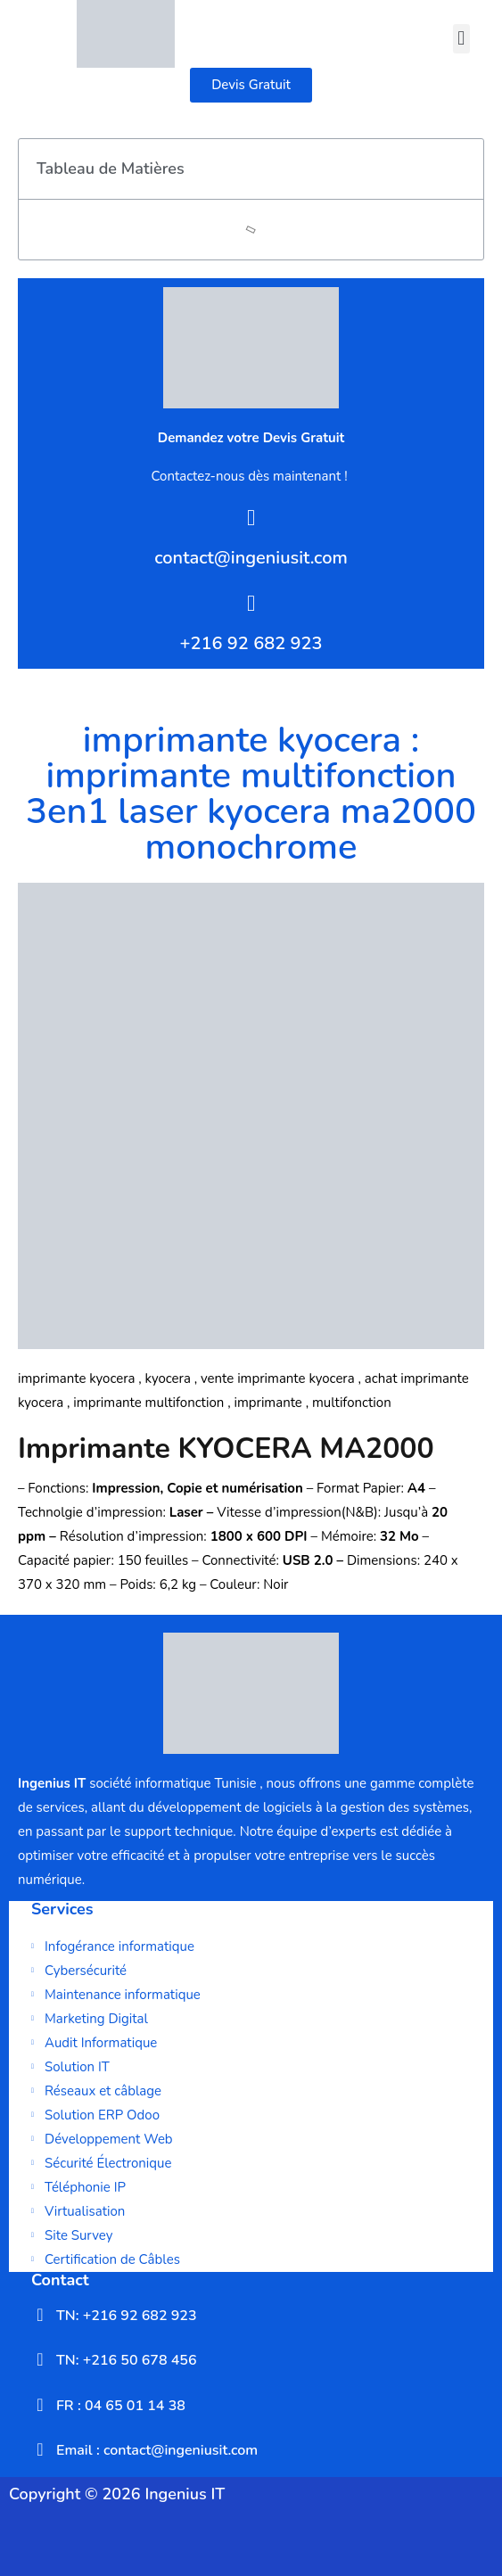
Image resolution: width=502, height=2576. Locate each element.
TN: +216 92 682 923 (126, 2315)
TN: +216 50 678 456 (126, 2360)
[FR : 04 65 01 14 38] (40, 2405)
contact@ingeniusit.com (251, 558)
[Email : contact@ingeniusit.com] (40, 2449)
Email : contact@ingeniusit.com (157, 2450)
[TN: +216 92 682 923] (40, 2315)
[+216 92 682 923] (251, 603)
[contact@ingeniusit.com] (251, 517)
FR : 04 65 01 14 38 (120, 2406)
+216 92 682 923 (251, 643)
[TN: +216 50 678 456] (40, 2359)
